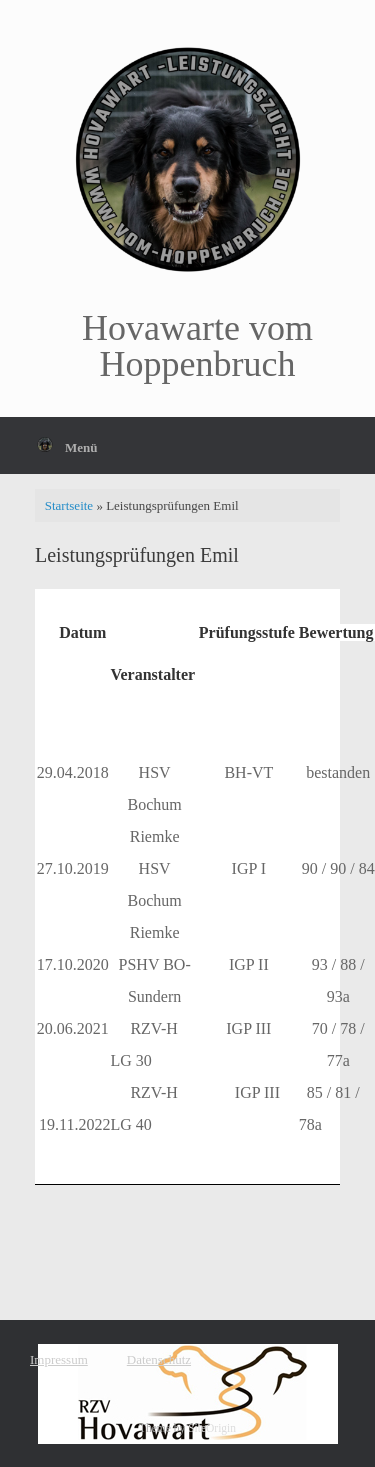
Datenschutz (159, 1359)
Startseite (69, 505)
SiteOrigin (212, 1428)
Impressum (59, 1359)
